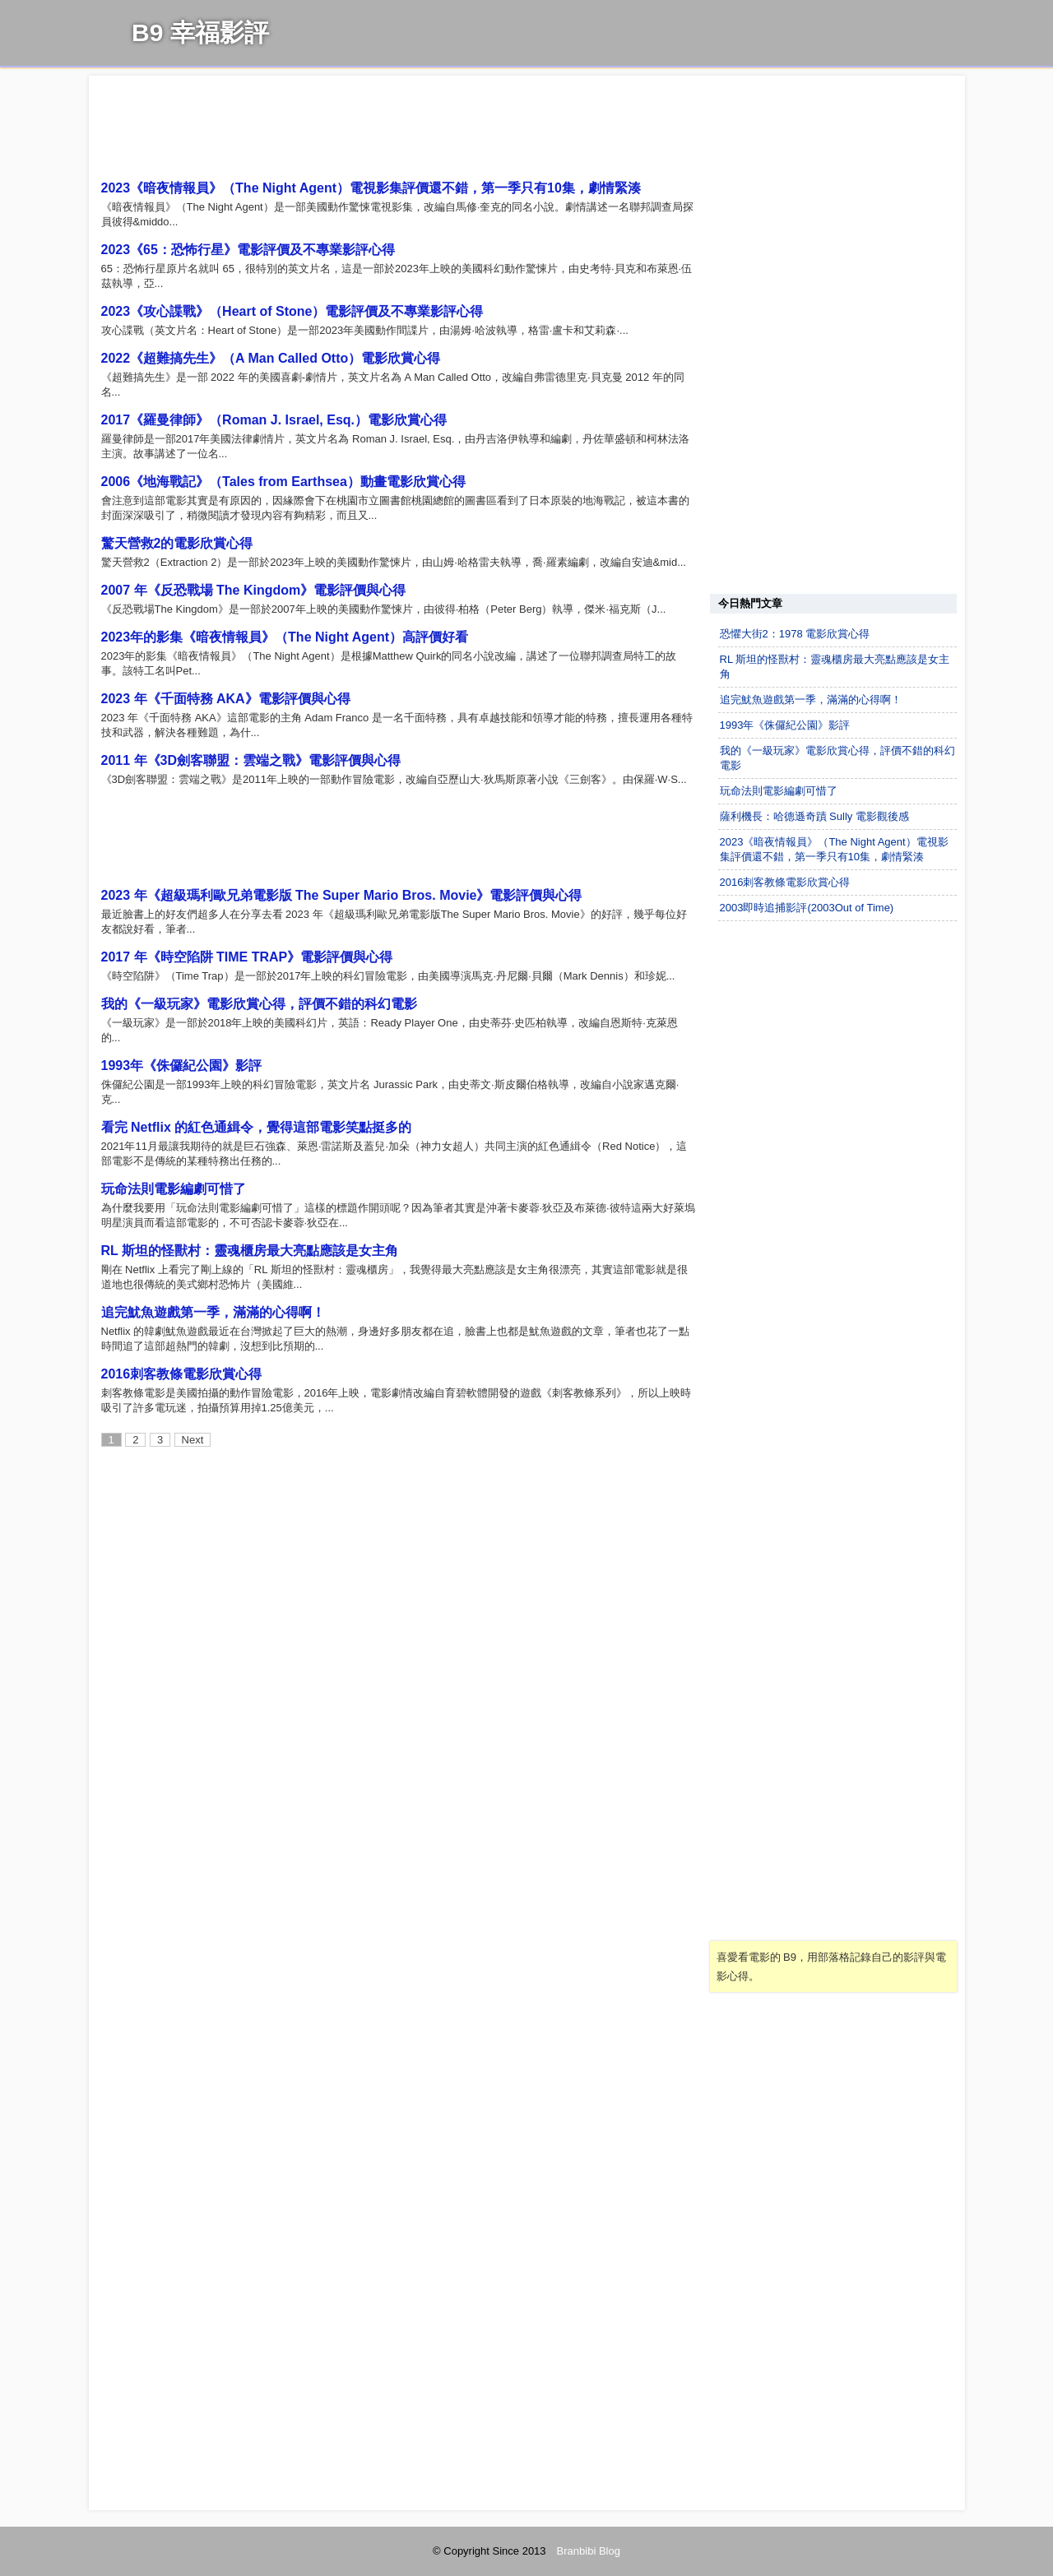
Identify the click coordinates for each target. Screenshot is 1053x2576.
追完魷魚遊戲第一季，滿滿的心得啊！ (213, 1312)
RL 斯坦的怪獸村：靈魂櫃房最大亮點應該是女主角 (249, 1251)
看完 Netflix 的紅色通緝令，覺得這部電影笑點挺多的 (256, 1127)
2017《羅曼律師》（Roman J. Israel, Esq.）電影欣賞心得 (274, 420)
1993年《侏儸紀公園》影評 (181, 1066)
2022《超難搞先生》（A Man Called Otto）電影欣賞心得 (271, 358)
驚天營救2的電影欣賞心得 (177, 543)
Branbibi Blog (588, 2551)
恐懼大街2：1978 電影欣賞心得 (795, 634)
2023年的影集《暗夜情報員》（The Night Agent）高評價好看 (285, 637)
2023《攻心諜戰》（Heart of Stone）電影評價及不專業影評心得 (292, 311)
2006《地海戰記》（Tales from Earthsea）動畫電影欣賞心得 (283, 482)
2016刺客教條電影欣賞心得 (181, 1374)
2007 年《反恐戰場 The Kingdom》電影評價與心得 (253, 590)
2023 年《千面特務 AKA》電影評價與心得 (225, 699)
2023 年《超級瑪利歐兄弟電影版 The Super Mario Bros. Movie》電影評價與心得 (341, 895)
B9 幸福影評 (200, 32)
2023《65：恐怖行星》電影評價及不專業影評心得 (248, 250)
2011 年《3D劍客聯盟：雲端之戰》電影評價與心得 (251, 760)
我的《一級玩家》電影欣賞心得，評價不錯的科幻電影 (259, 1004)
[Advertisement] (399, 130)
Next (193, 1440)
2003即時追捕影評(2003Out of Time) (807, 907)
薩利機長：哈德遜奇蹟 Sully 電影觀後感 (814, 816)
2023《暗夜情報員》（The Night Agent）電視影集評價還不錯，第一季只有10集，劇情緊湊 (371, 188)
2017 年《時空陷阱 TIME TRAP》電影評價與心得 (247, 957)
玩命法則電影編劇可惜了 (173, 1189)
